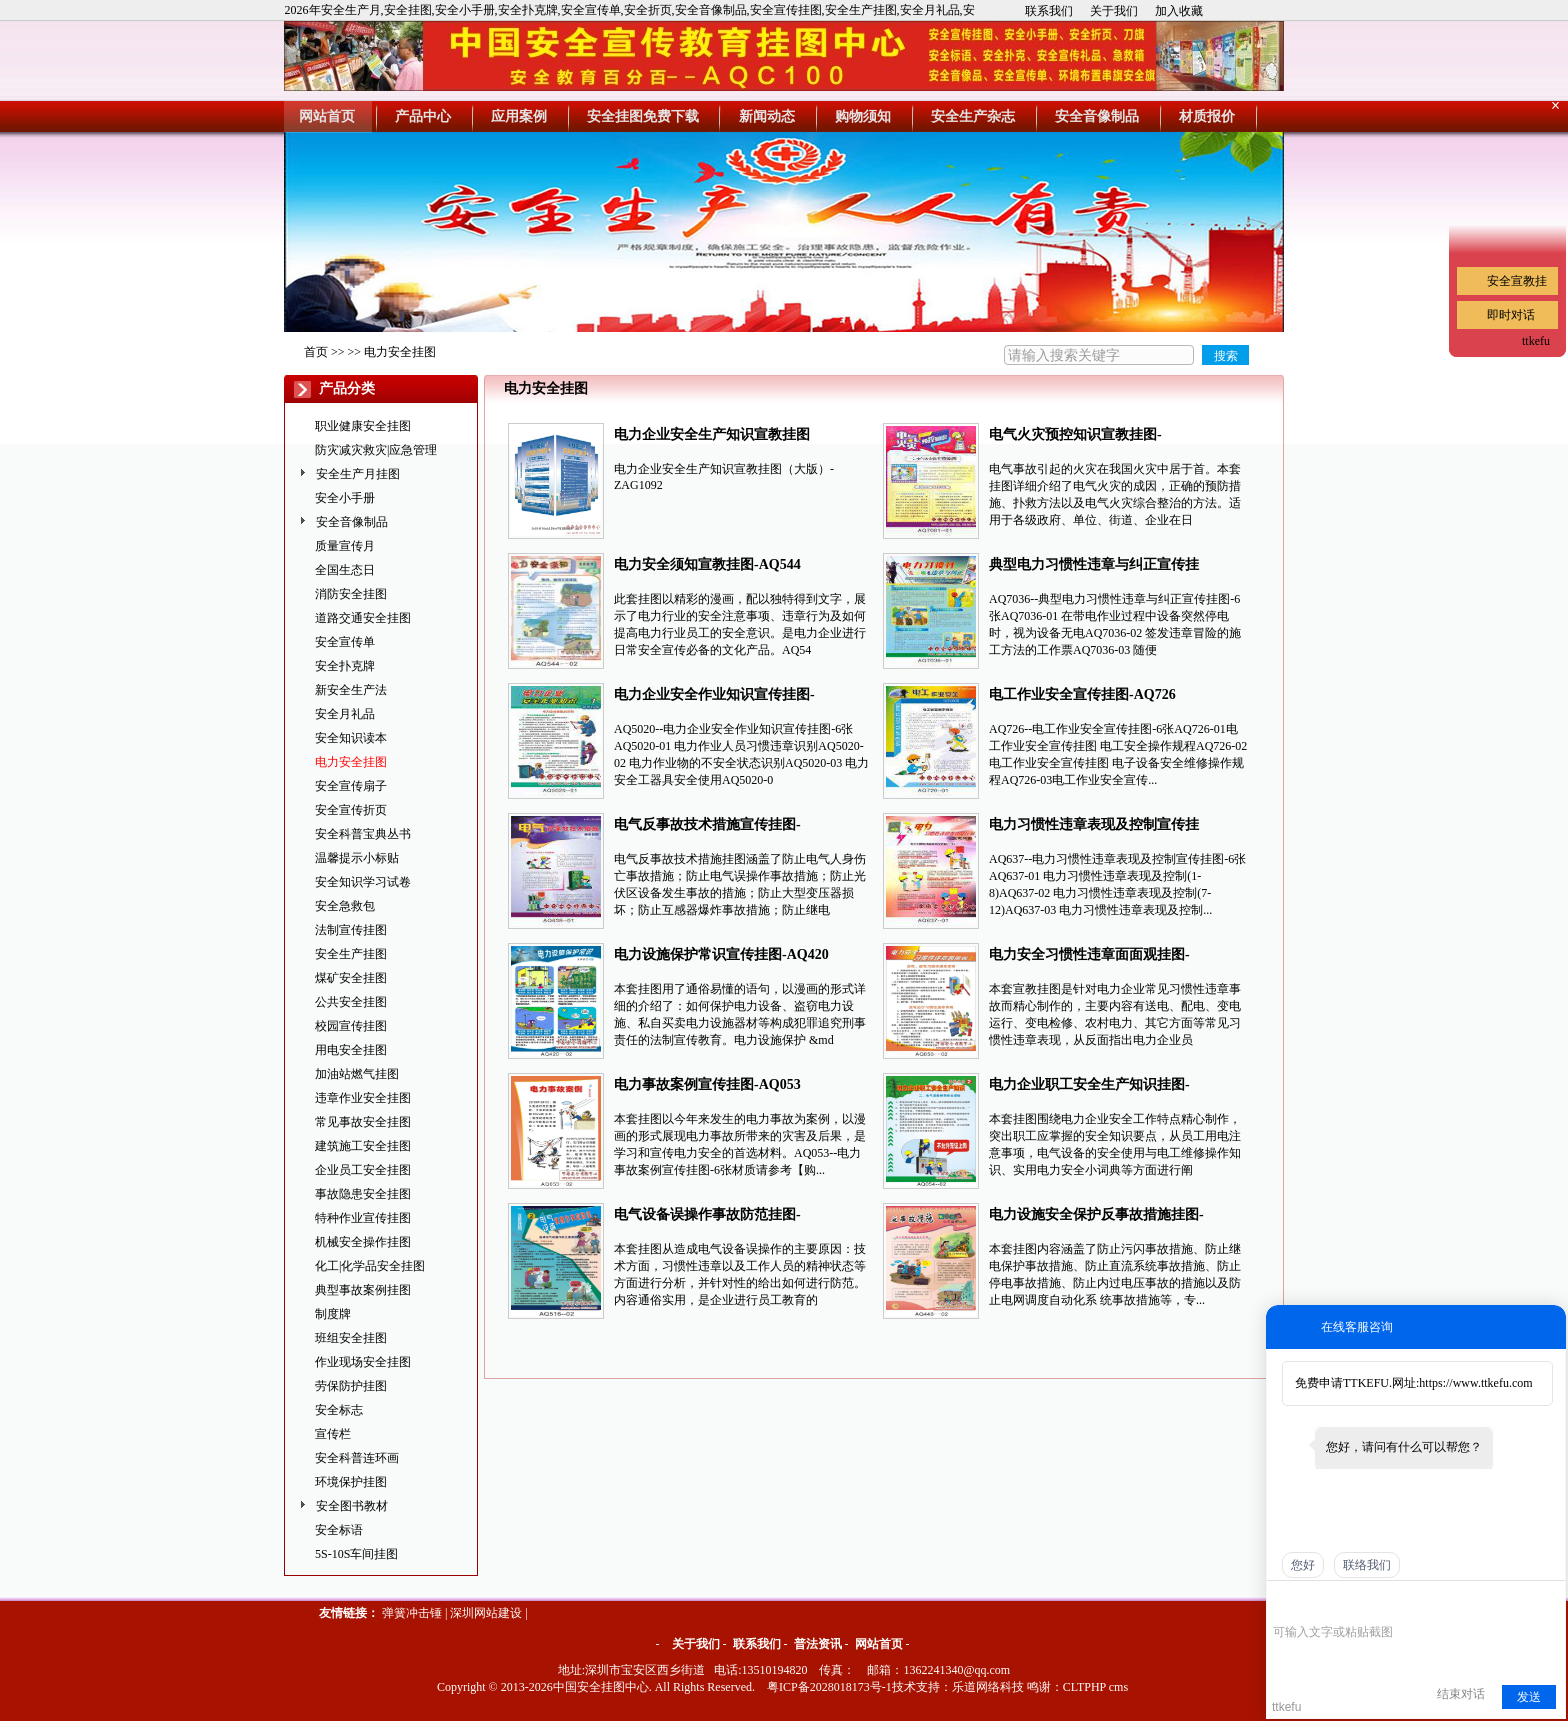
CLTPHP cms (1095, 1687)
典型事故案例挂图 (363, 1290)
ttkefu (1536, 341)
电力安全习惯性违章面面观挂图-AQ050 (1089, 956)
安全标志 (339, 1410)
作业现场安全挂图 (363, 1362)
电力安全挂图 (400, 352)
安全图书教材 (352, 1506)
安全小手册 (345, 498)
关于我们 (1114, 11)
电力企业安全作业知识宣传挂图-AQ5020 (714, 696)
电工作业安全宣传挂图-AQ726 (1082, 694)
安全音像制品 (352, 522)
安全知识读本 (351, 738)
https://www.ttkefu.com (1475, 1383)
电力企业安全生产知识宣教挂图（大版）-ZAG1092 (712, 436)
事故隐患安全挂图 (363, 1194)
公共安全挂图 (351, 1002)
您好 (1303, 1565)
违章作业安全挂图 (363, 1098)
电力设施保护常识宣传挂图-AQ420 (721, 954)
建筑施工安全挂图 (363, 1146)
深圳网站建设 (486, 1613)
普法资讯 (818, 1644)
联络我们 (1367, 1565)
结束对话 (1461, 1694)
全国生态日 (345, 570)
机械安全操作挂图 (363, 1242)
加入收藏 (1179, 11)
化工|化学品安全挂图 (370, 1266)
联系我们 (1049, 11)
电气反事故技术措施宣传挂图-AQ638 (707, 826)
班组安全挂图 (351, 1338)
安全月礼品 (345, 714)
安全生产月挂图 (358, 474)
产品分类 (347, 388)
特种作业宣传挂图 (363, 1218)
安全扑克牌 (345, 666)
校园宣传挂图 (351, 1026)
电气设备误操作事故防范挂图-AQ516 (707, 1216)
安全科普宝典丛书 (363, 834)
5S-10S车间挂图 (356, 1554)
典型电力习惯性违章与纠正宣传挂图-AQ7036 (1094, 566)
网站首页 (879, 1644)
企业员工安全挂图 (363, 1170)
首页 (316, 352)
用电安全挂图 (351, 1050)
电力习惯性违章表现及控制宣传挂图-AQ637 (1094, 826)
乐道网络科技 (988, 1687)
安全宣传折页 (351, 810)
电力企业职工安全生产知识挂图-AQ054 (1089, 1086)
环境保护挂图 (351, 1482)
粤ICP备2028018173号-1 (829, 1687)
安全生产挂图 (351, 954)
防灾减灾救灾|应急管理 (376, 450)
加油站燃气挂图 (357, 1074)
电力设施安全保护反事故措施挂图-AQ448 (1096, 1216)
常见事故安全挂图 (363, 1122)
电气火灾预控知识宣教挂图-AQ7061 (1075, 436)
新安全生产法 (351, 690)
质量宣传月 (345, 546)
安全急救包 (345, 906)
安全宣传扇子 (351, 786)
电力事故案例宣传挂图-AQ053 (707, 1084)
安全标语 (339, 1530)
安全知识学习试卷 (363, 882)
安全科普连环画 (357, 1458)
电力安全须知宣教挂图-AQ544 (707, 564)
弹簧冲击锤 (412, 1613)
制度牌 (333, 1314)
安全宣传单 (345, 642)
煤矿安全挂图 (351, 978)
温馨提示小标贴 (357, 858)
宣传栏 (333, 1434)
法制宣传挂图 (351, 930)
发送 (1529, 1697)
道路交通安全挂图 (363, 618)
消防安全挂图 (351, 594)
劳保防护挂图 (351, 1386)
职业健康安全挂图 (363, 426)
